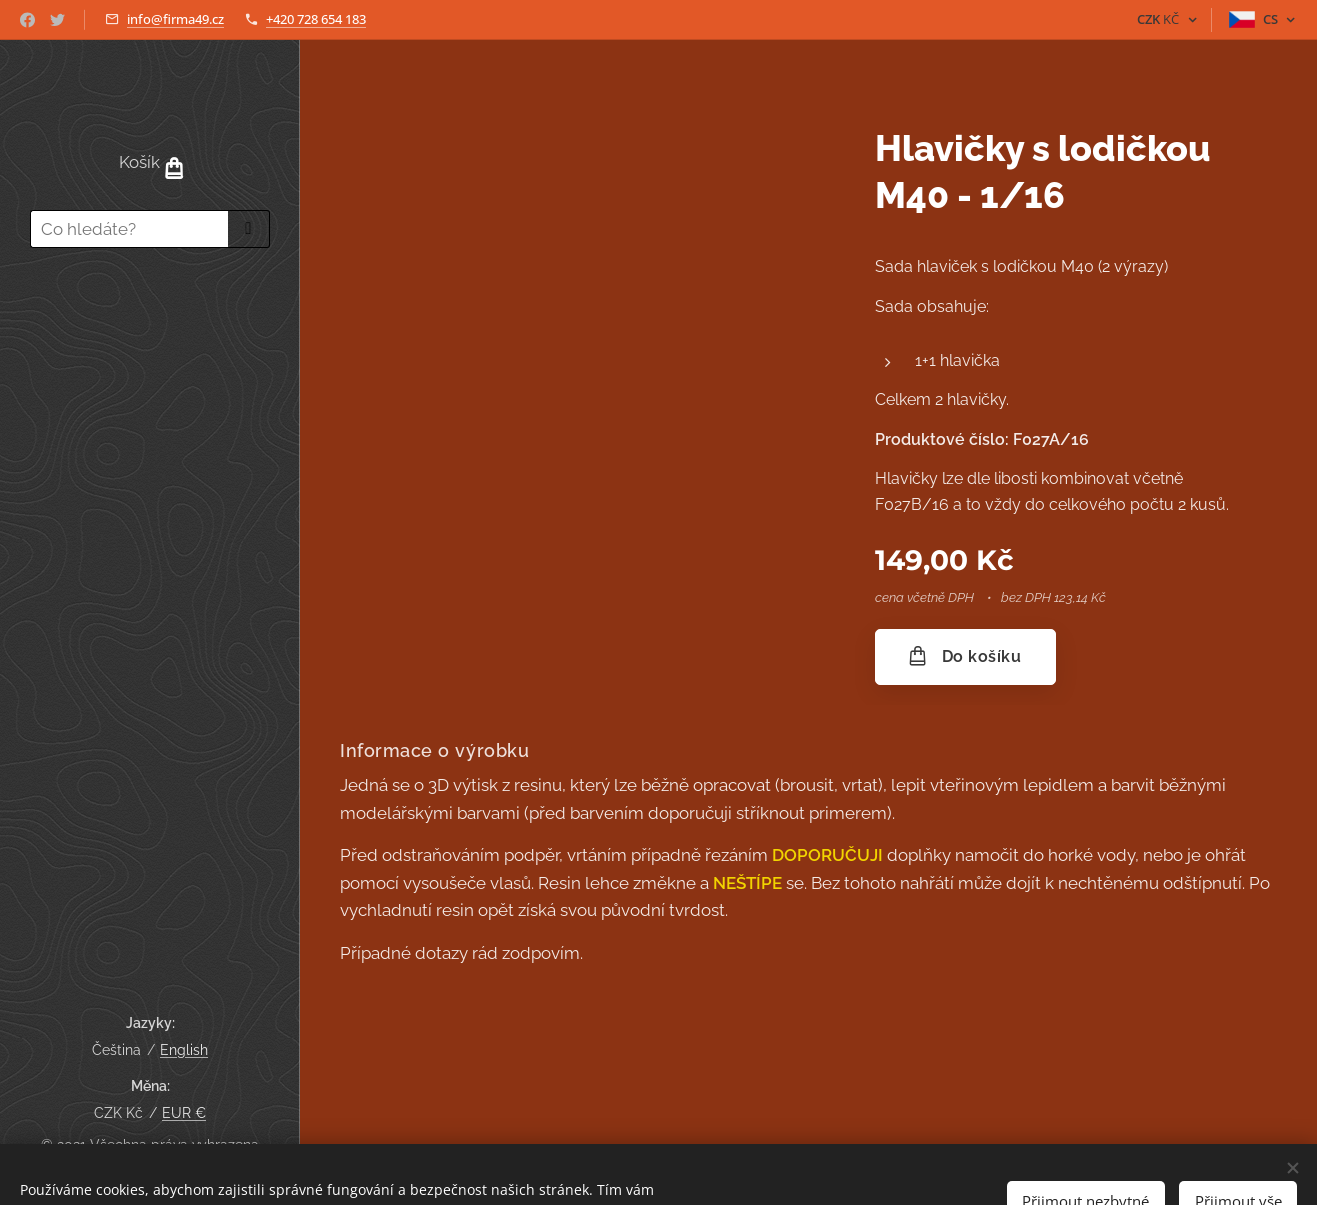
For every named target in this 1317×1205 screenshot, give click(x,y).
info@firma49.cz (175, 19)
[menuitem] (150, 321)
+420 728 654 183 (316, 19)
